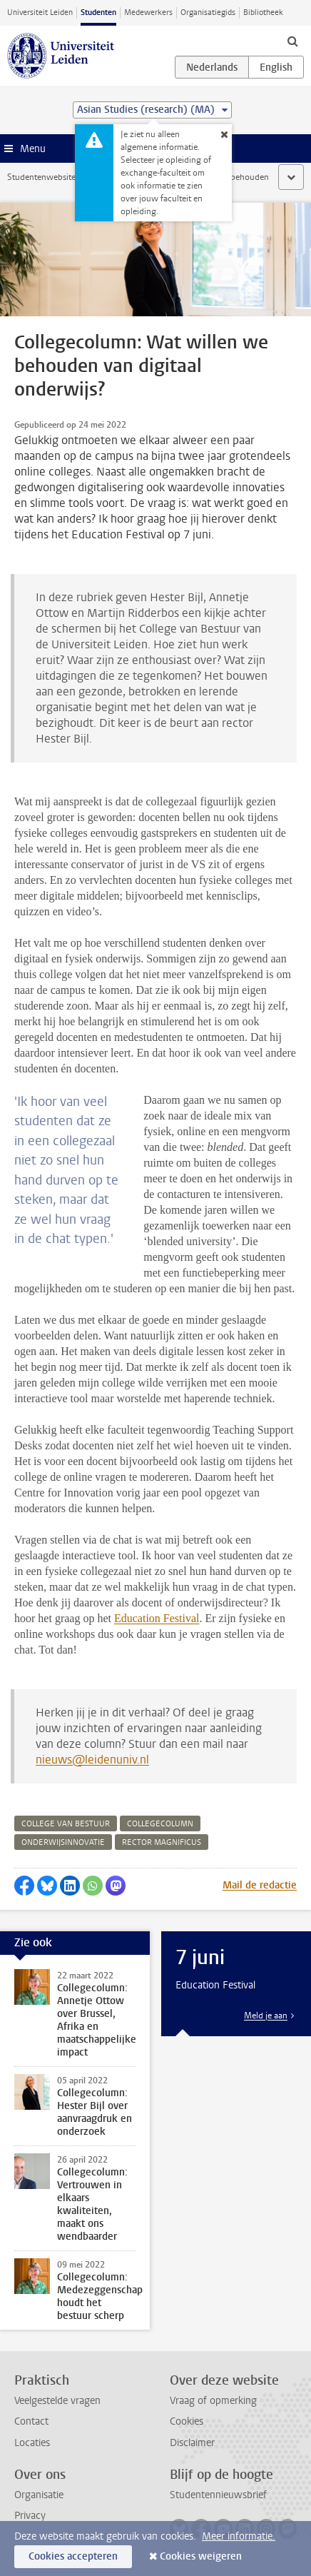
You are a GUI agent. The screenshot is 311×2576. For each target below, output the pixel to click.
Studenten (98, 12)
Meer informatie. (238, 2536)
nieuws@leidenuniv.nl (92, 1759)
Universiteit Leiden (40, 12)
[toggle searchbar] (292, 40)
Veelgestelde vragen (57, 2401)
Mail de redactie (260, 1885)
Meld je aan (265, 2015)
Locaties (32, 2443)
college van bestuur (65, 1823)
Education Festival (157, 1618)
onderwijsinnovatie (63, 1842)
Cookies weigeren (201, 2556)
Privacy (30, 2515)
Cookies (186, 2421)
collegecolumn (160, 1823)
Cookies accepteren (73, 2556)
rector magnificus (161, 1842)
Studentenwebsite (41, 177)
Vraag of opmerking (213, 2401)
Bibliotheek (263, 12)
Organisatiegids (207, 12)
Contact (31, 2421)
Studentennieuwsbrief (218, 2495)
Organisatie (38, 2495)
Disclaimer (192, 2443)
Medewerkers (148, 12)
